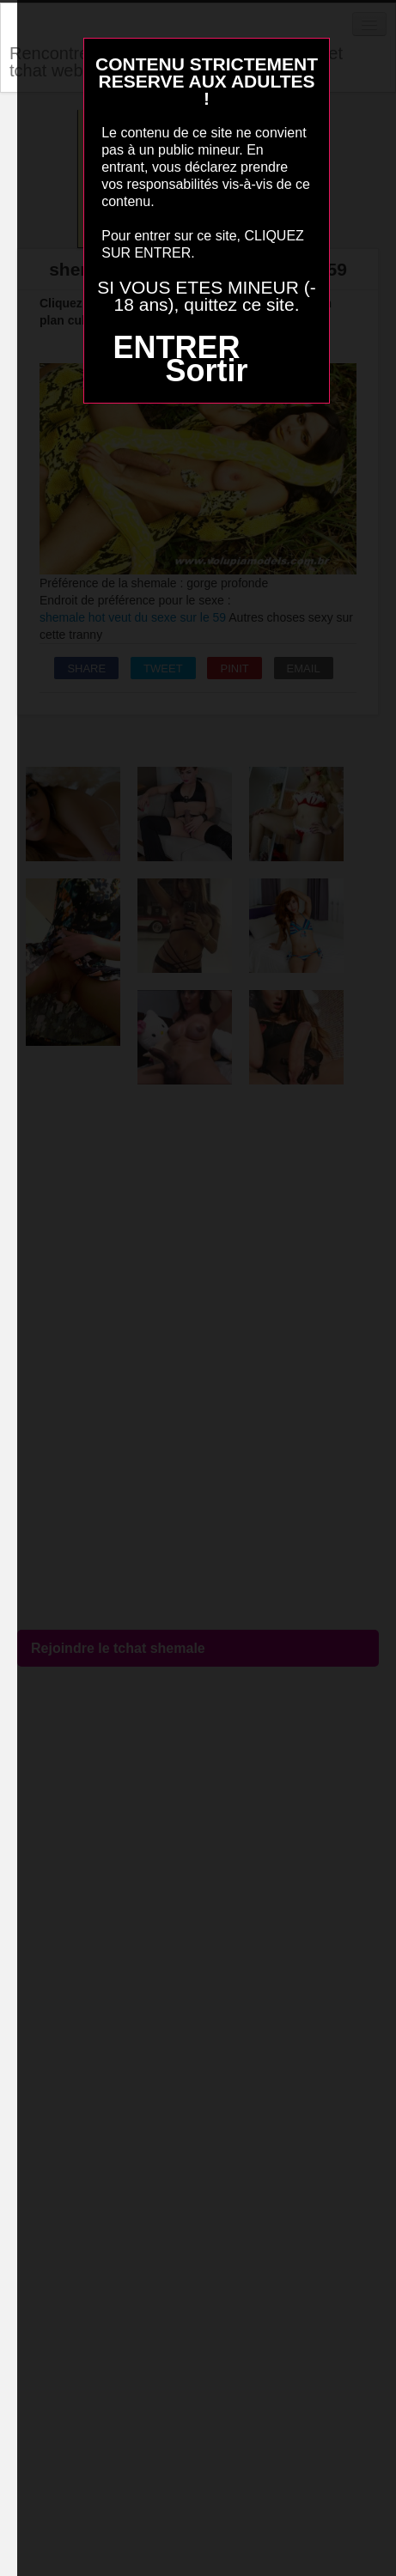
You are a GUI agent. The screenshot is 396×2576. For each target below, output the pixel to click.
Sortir (206, 370)
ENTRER (176, 347)
